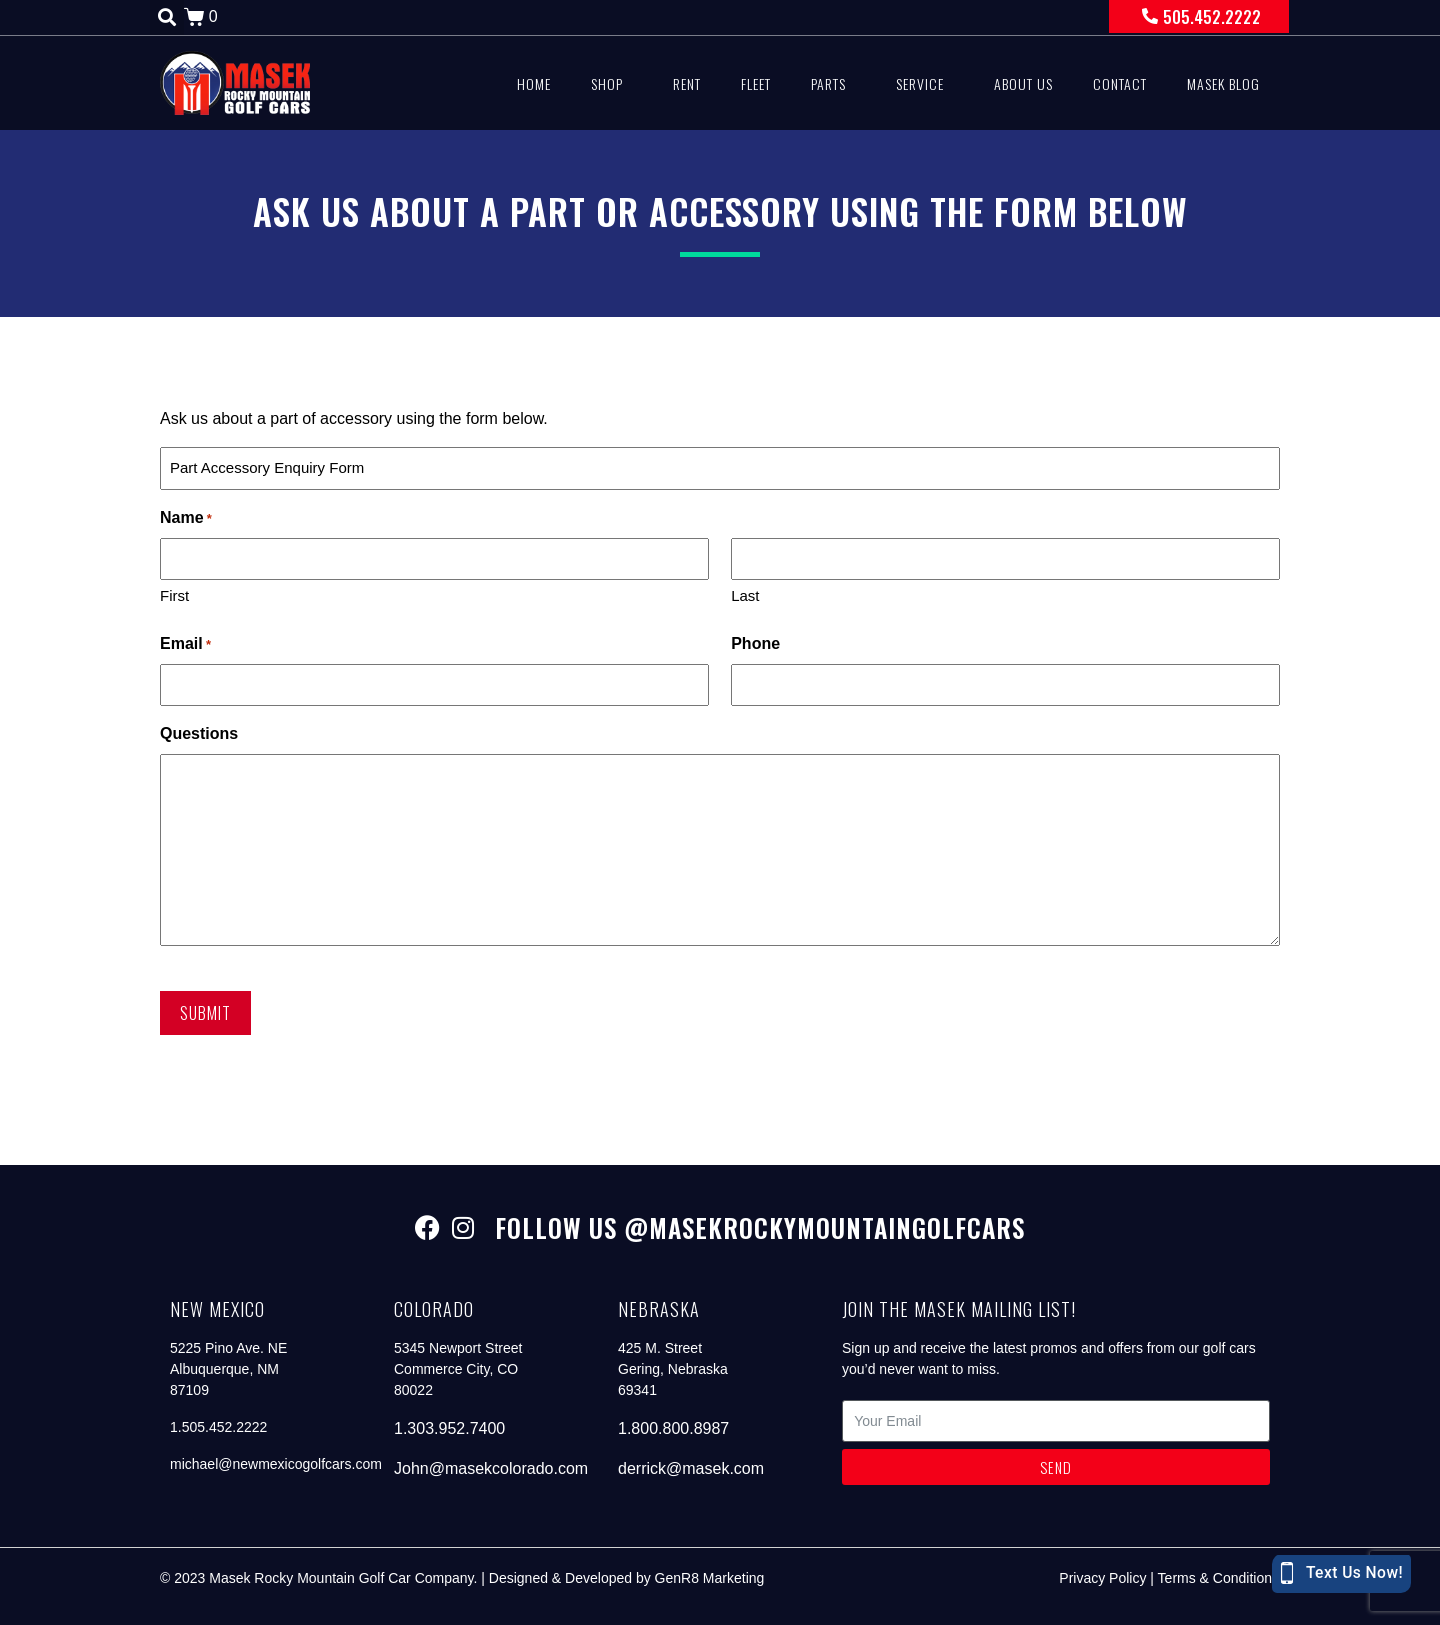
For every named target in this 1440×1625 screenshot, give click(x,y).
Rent (687, 83)
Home (534, 83)
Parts (828, 83)
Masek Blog (1223, 83)
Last (745, 595)
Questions (199, 733)
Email (185, 645)
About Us (1023, 83)
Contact (1120, 83)
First (174, 595)
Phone (755, 643)
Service (920, 83)
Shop (607, 83)
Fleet (756, 83)
